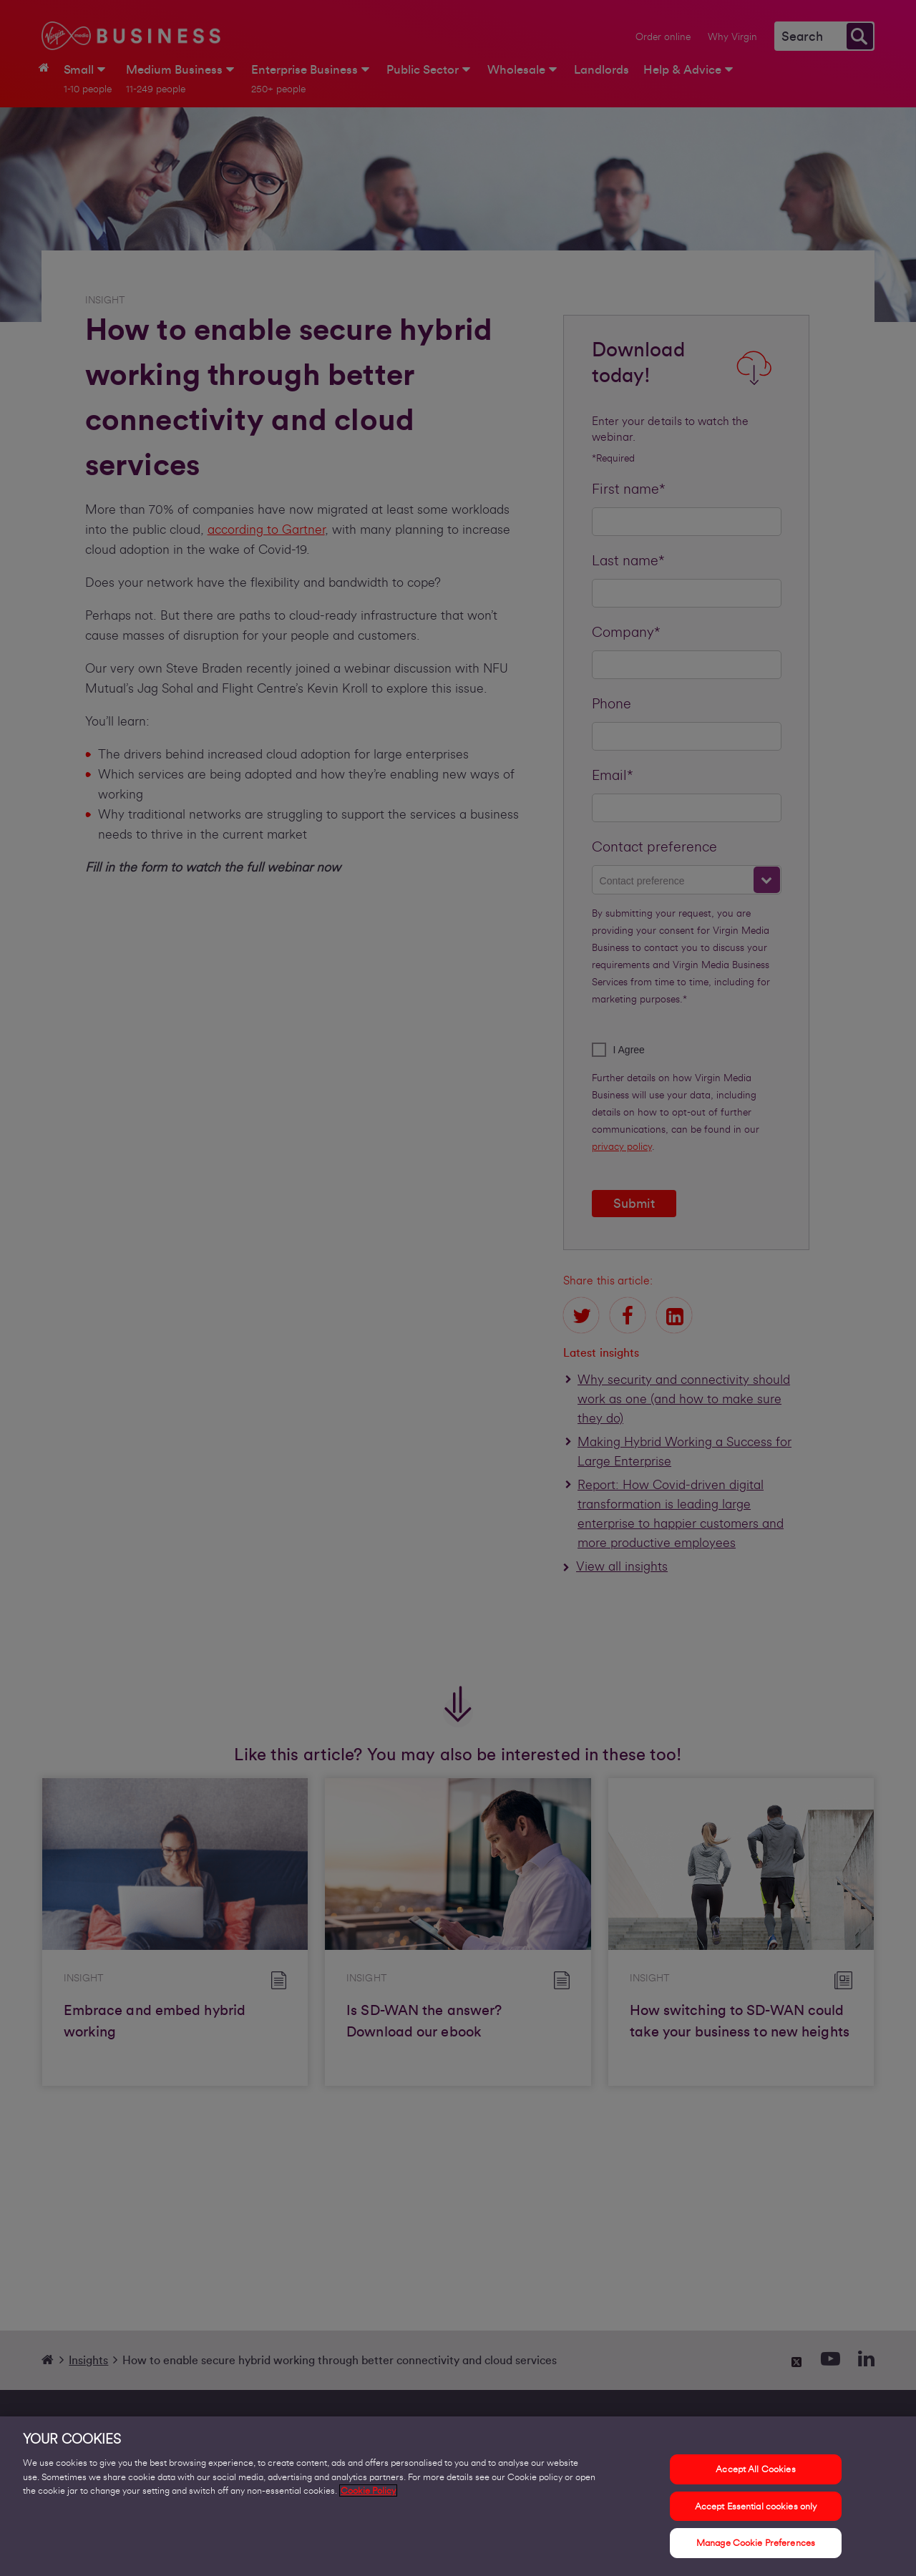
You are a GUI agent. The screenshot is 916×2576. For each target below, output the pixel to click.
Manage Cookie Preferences (755, 2555)
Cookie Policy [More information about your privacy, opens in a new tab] (368, 2502)
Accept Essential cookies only (756, 2518)
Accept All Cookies (755, 2481)
